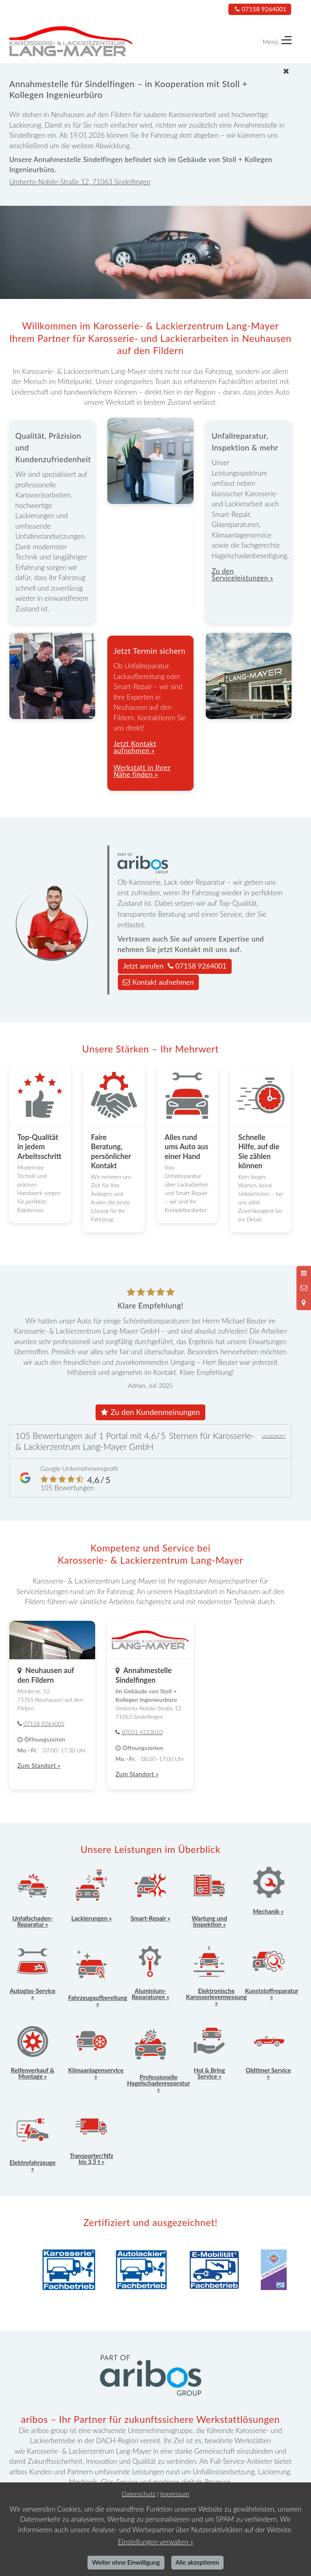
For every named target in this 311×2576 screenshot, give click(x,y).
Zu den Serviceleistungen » (242, 574)
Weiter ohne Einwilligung (126, 2562)
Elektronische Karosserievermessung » (216, 1996)
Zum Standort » (39, 1765)
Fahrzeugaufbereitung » (97, 2000)
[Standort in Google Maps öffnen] (303, 1302)
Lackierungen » (91, 1918)
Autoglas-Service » (32, 1993)
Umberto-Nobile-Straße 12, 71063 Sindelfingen (80, 181)
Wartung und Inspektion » (209, 1921)
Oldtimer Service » (268, 2073)
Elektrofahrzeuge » (33, 2165)
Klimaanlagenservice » (96, 2073)
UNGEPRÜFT (274, 1436)
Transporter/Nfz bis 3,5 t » (91, 2158)
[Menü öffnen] (303, 1273)
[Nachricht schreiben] (303, 1288)
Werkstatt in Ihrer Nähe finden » (141, 771)
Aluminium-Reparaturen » (150, 1993)
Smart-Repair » (150, 1918)
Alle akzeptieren (197, 2562)
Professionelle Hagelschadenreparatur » (158, 2083)
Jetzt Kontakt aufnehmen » (134, 747)
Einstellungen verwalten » (155, 2542)
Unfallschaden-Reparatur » (32, 1921)
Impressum (174, 2493)
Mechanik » (268, 1911)
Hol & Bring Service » (209, 2073)
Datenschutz (139, 2493)
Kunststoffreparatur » (271, 1993)
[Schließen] (151, 70)
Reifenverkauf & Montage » (32, 2073)
